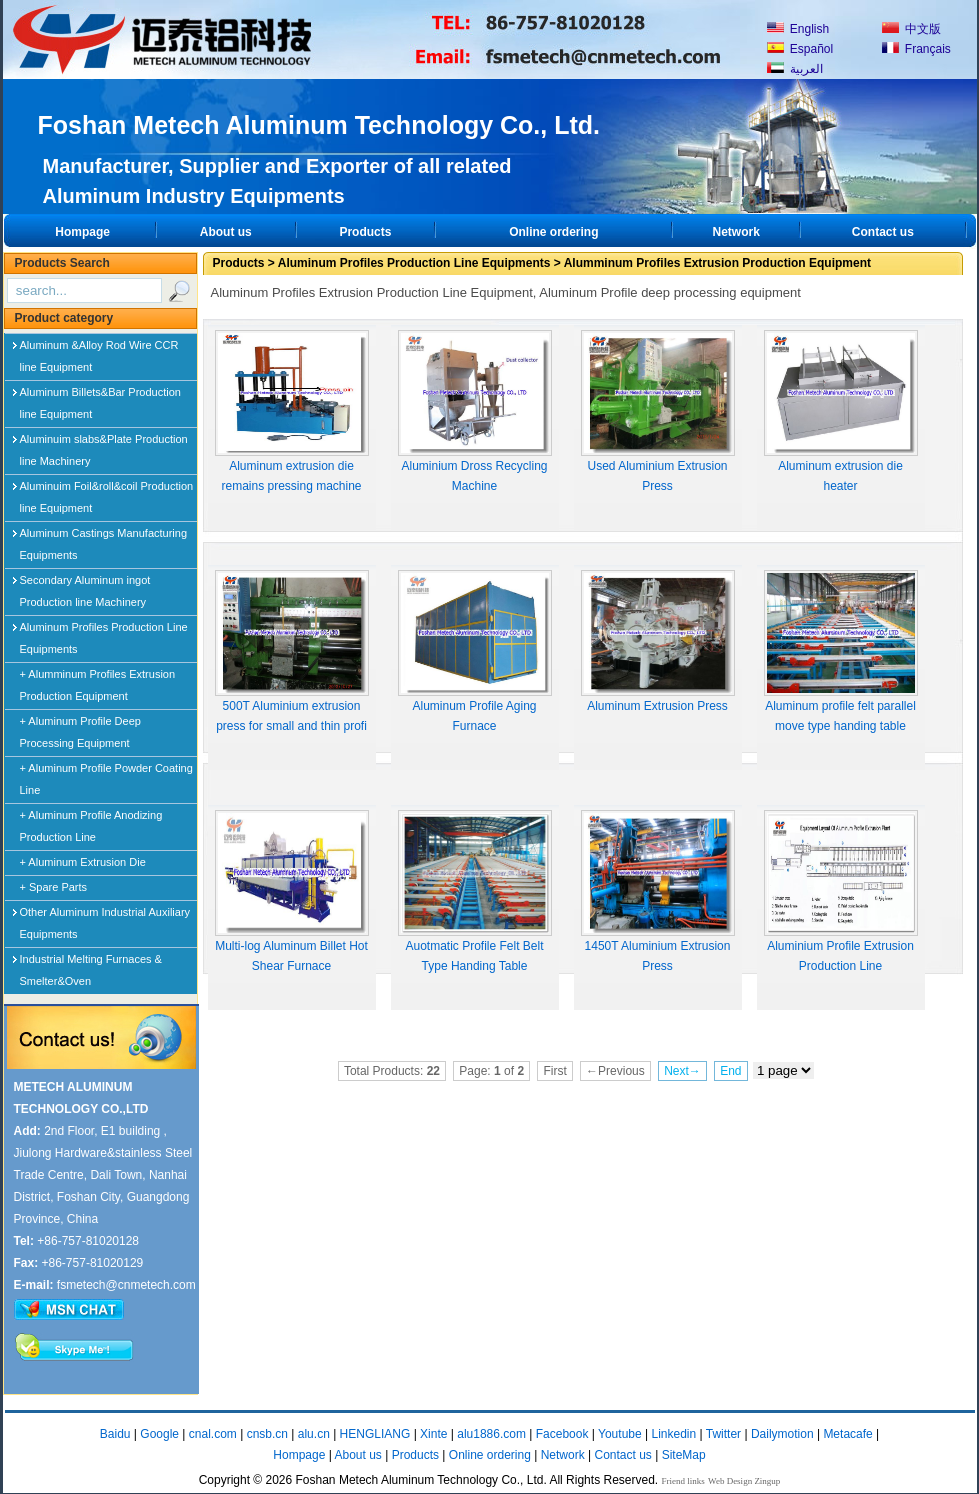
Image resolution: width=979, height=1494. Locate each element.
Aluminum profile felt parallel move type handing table (841, 651)
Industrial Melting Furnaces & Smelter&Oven (91, 963)
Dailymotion (782, 1434)
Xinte (433, 1434)
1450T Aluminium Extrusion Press (658, 891)
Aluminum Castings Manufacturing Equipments (104, 537)
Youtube (620, 1434)
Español (800, 49)
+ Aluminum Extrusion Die (83, 862)
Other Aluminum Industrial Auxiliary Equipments (105, 916)
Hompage (82, 232)
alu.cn (314, 1434)
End (730, 1071)
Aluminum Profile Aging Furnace (475, 651)
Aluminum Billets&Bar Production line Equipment (100, 396)
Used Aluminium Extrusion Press (658, 411)
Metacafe (847, 1434)
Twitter (723, 1434)
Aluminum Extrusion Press (658, 641)
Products (365, 232)
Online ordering (553, 232)
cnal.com (213, 1434)
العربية (795, 69)
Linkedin (673, 1434)
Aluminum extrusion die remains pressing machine (292, 411)
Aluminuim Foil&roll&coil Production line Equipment (107, 490)
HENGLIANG (375, 1434)
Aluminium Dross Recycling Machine (475, 411)
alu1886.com (491, 1434)
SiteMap (684, 1455)
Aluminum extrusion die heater (841, 411)
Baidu (115, 1434)
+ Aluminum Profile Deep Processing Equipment (80, 732)
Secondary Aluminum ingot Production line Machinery (85, 584)
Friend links (683, 1481)
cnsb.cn (267, 1434)
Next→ (682, 1071)
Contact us (883, 232)
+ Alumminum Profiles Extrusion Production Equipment (98, 685)
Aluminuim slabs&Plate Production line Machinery (104, 443)
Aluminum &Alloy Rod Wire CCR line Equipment (99, 349)
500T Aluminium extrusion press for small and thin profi (292, 651)
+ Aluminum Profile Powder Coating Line (106, 779)
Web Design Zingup (744, 1481)
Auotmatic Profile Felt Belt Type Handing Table (475, 891)
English (798, 29)
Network (735, 232)
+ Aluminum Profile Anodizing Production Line (91, 826)
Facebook (562, 1434)
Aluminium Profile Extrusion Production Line (841, 891)
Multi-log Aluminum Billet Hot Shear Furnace (292, 891)
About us (226, 232)
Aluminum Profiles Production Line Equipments (104, 631)
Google (159, 1434)
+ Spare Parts (54, 887)
